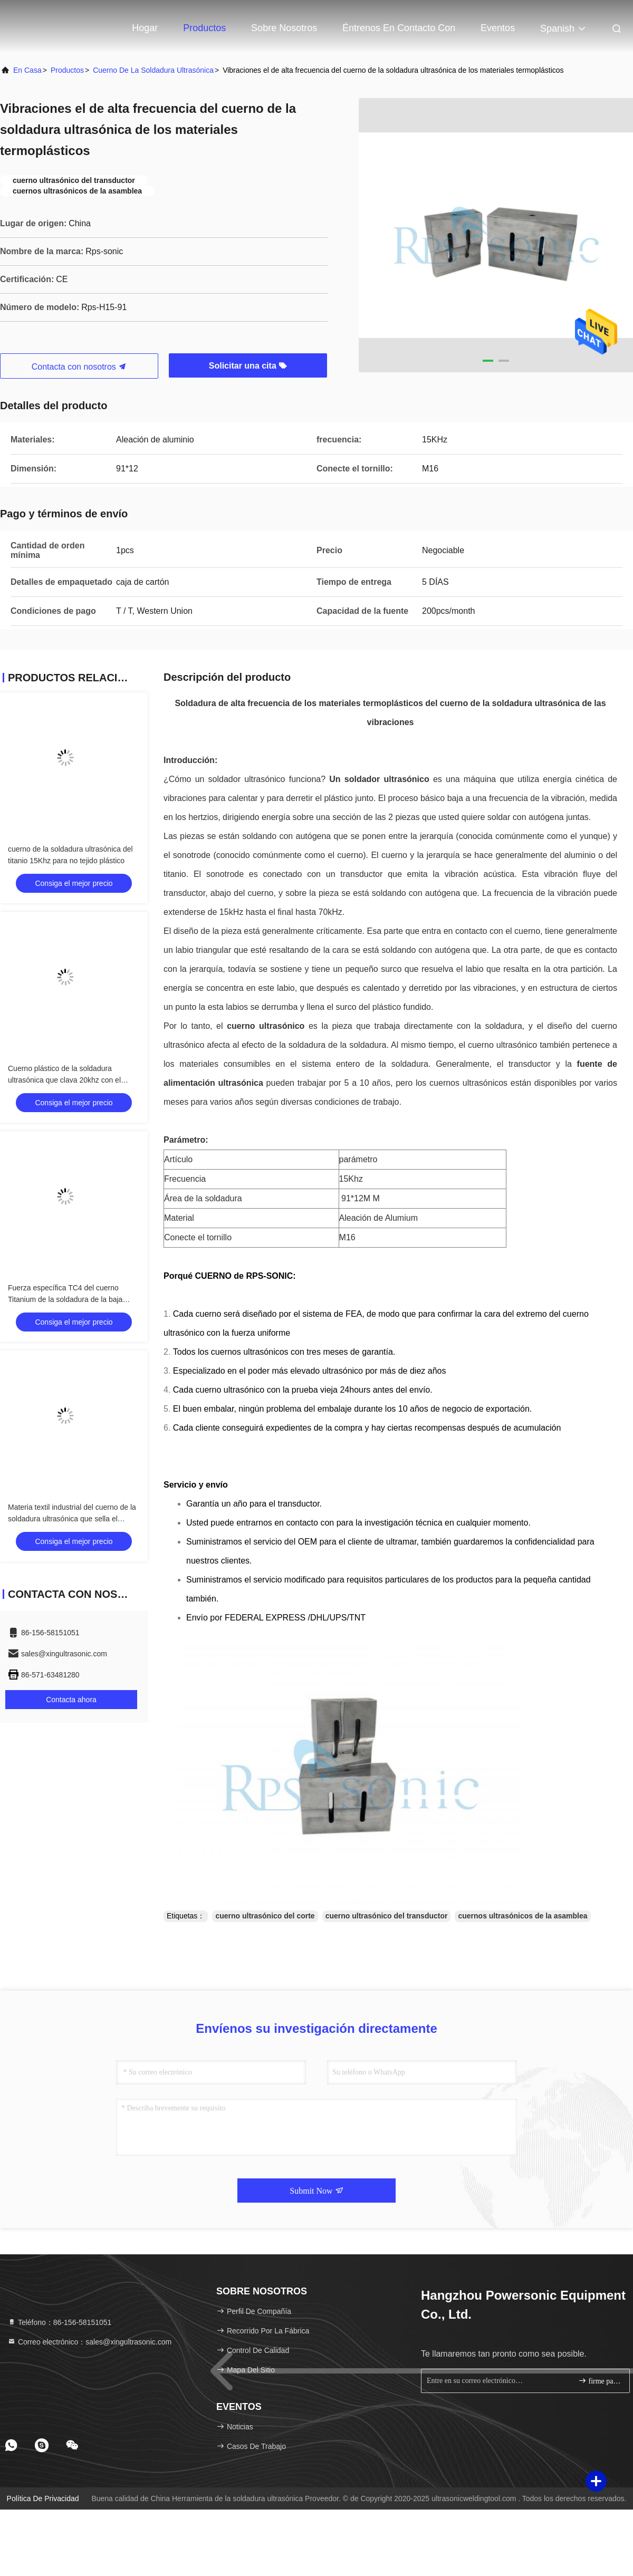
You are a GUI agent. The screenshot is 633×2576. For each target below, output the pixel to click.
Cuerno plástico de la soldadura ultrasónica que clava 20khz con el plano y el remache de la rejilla (64, 1080)
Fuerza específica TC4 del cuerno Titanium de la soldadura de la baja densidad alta (65, 1299)
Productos (204, 28)
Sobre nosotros (284, 28)
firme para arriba (599, 2380)
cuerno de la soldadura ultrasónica (153, 70)
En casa (27, 70)
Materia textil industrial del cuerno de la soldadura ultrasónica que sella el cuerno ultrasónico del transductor (72, 1519)
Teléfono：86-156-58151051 (59, 2322)
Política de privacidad (43, 2498)
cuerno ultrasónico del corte (264, 1916)
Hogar (145, 28)
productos (67, 70)
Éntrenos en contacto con (398, 28)
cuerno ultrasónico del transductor (386, 1916)
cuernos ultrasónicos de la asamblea (522, 1916)
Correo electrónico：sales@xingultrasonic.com (89, 2342)
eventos (498, 28)
